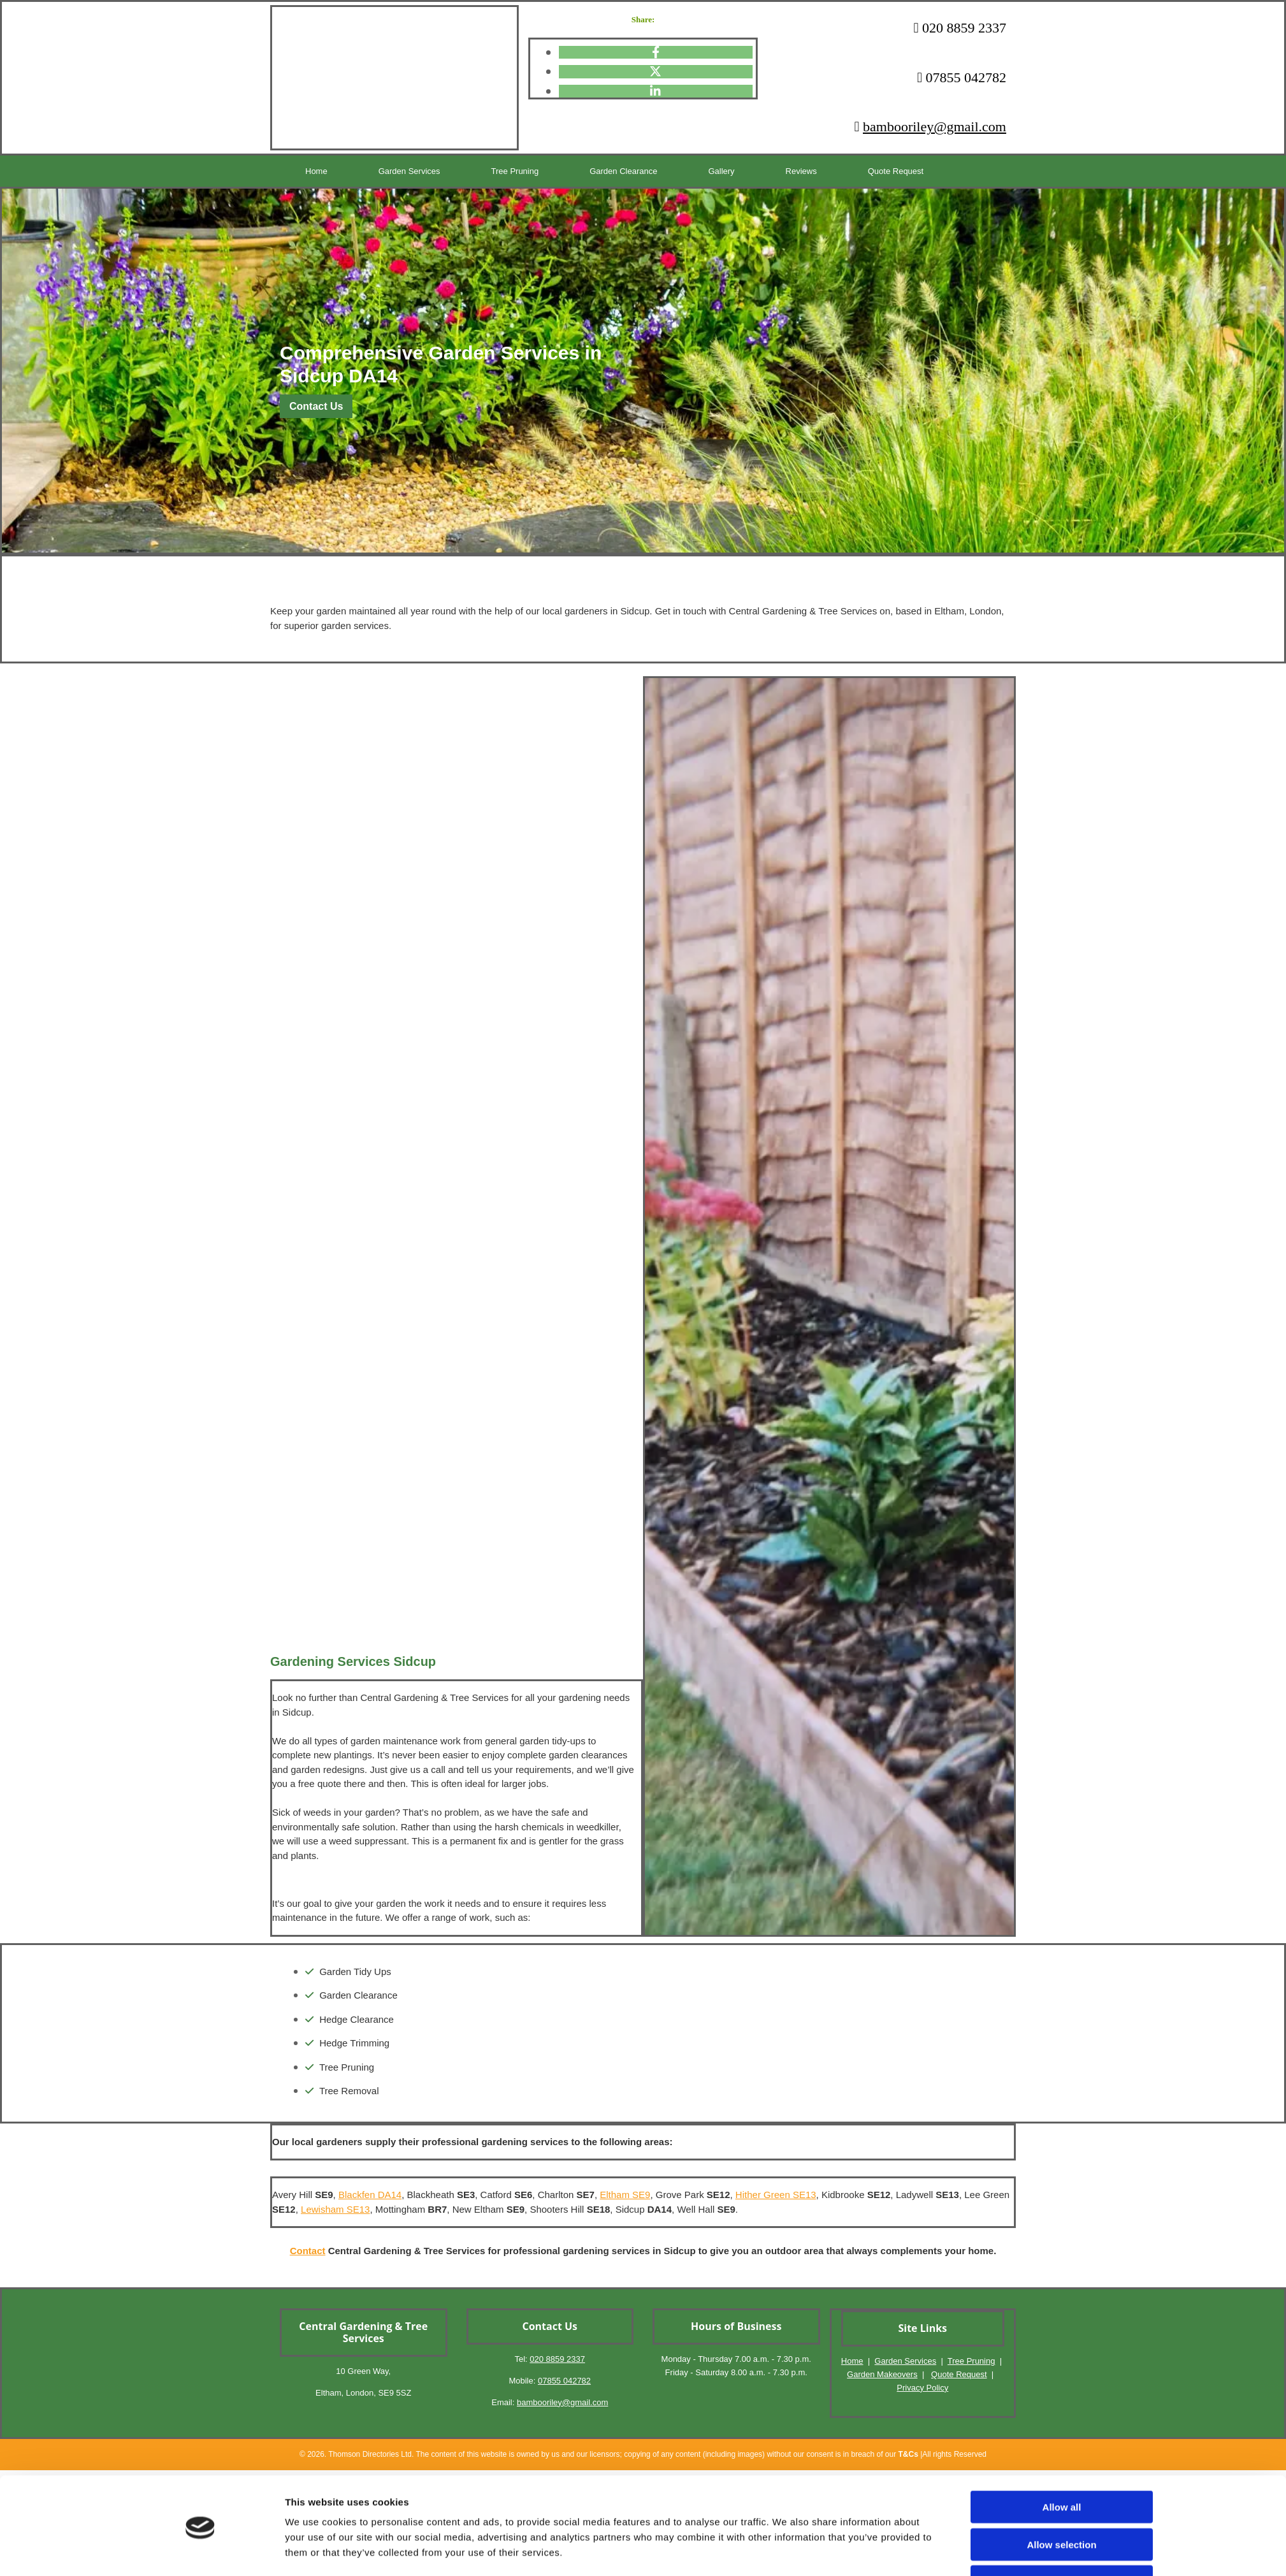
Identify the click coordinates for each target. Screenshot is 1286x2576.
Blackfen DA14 (369, 2194)
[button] (316, 406)
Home (308, 171)
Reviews (722, 171)
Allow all (1062, 1872)
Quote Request (802, 171)
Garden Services (386, 171)
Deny (1062, 1946)
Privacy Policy (922, 2387)
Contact (308, 2250)
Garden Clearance (573, 171)
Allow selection (1061, 1909)
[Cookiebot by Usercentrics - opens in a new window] (200, 1959)
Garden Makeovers (882, 2374)
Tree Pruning (478, 171)
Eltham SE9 (625, 2194)
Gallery (658, 171)
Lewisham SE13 (335, 2209)
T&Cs (908, 2454)
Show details (786, 1958)
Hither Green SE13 (775, 2194)
